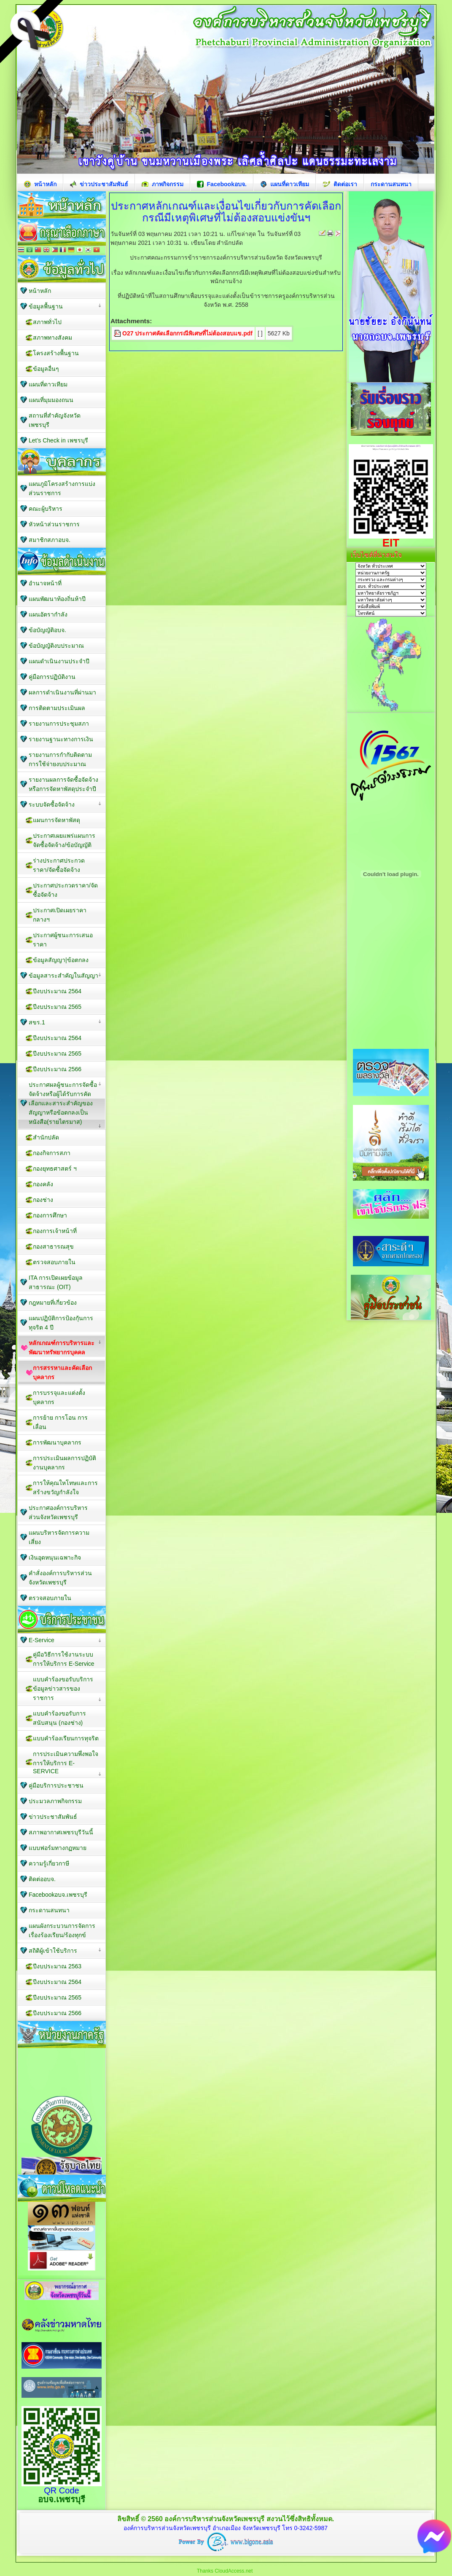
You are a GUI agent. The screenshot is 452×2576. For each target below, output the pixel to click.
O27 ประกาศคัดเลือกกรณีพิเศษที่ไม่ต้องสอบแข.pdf (187, 333)
